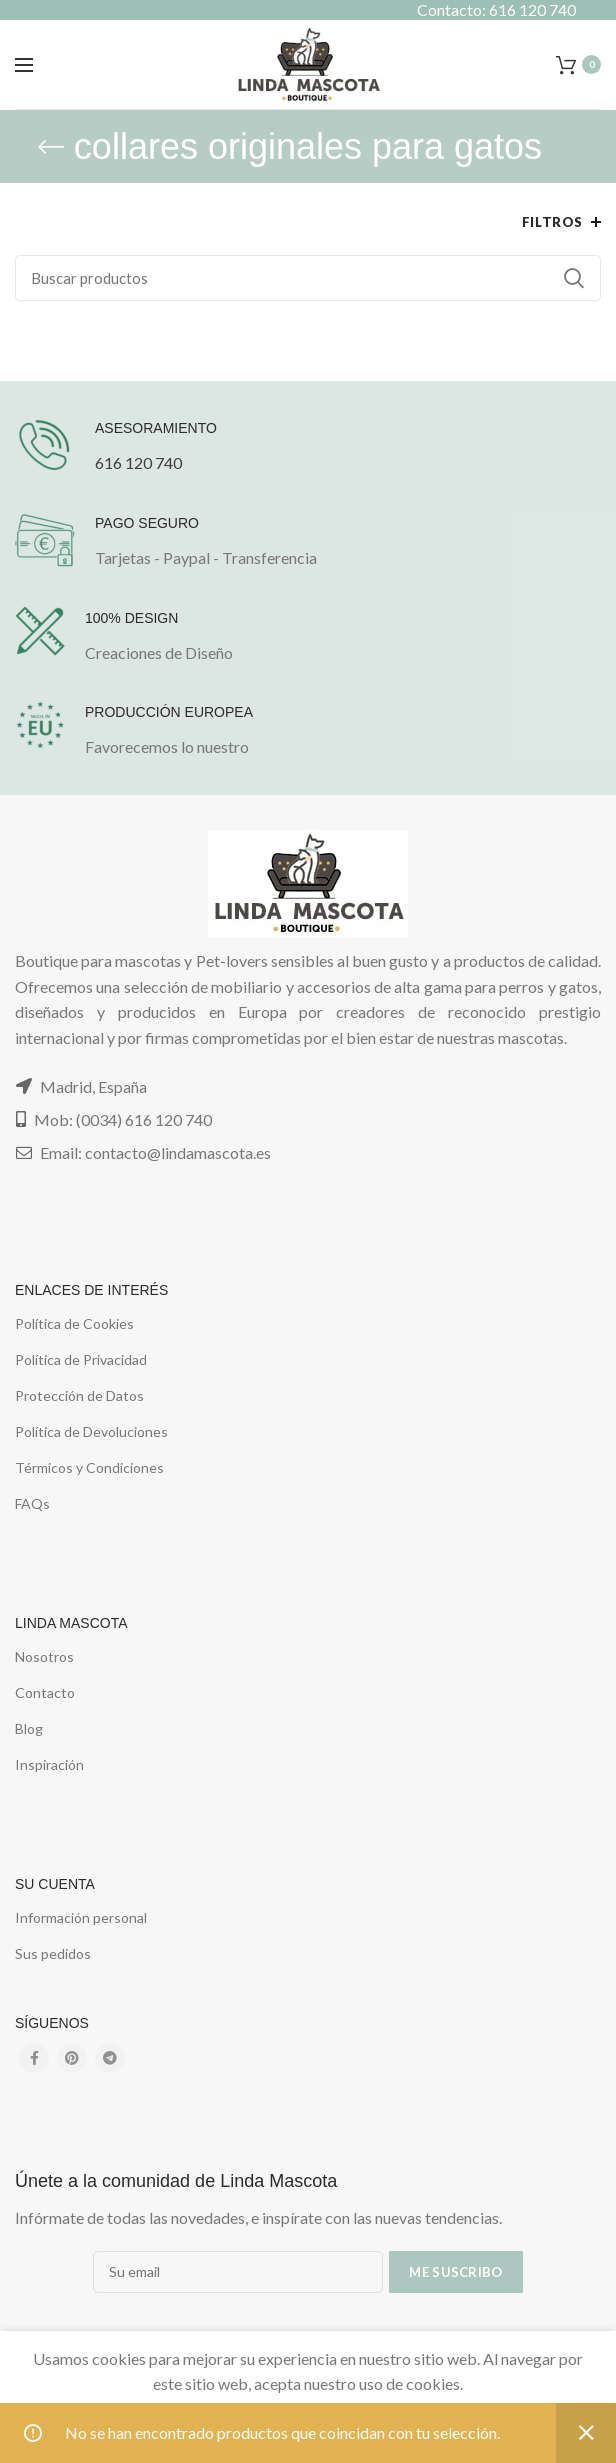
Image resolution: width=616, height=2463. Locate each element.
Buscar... (574, 278)
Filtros (552, 222)
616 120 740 (138, 462)
